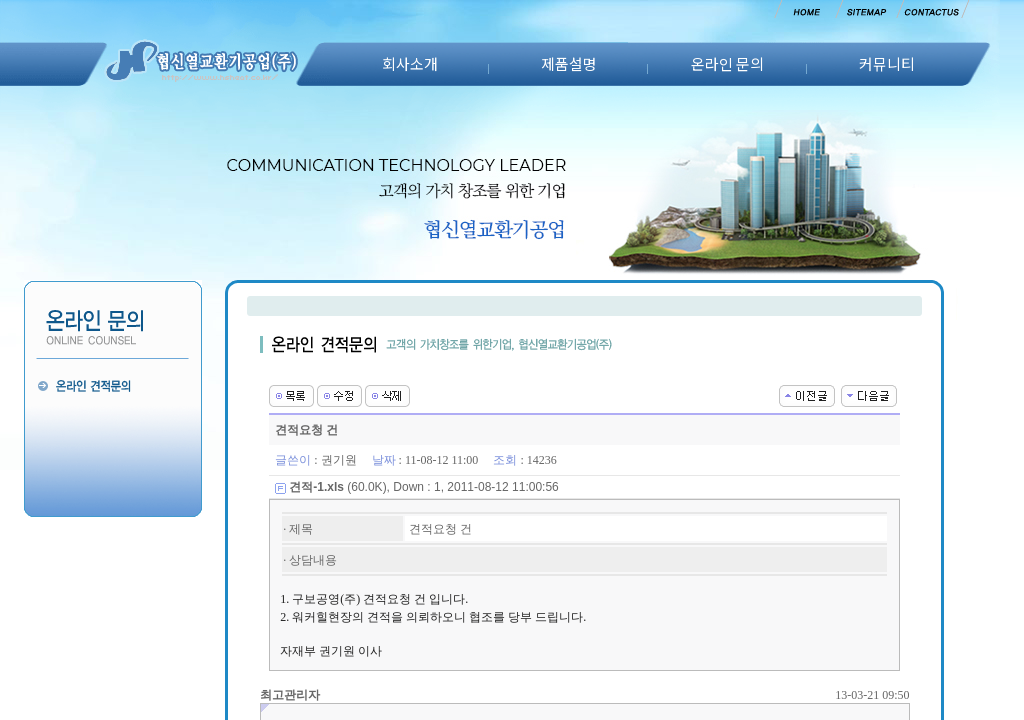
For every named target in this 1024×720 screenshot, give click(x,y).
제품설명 (569, 63)
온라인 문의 (727, 63)
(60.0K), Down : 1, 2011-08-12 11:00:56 (424, 487)
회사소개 (410, 63)
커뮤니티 (887, 63)
